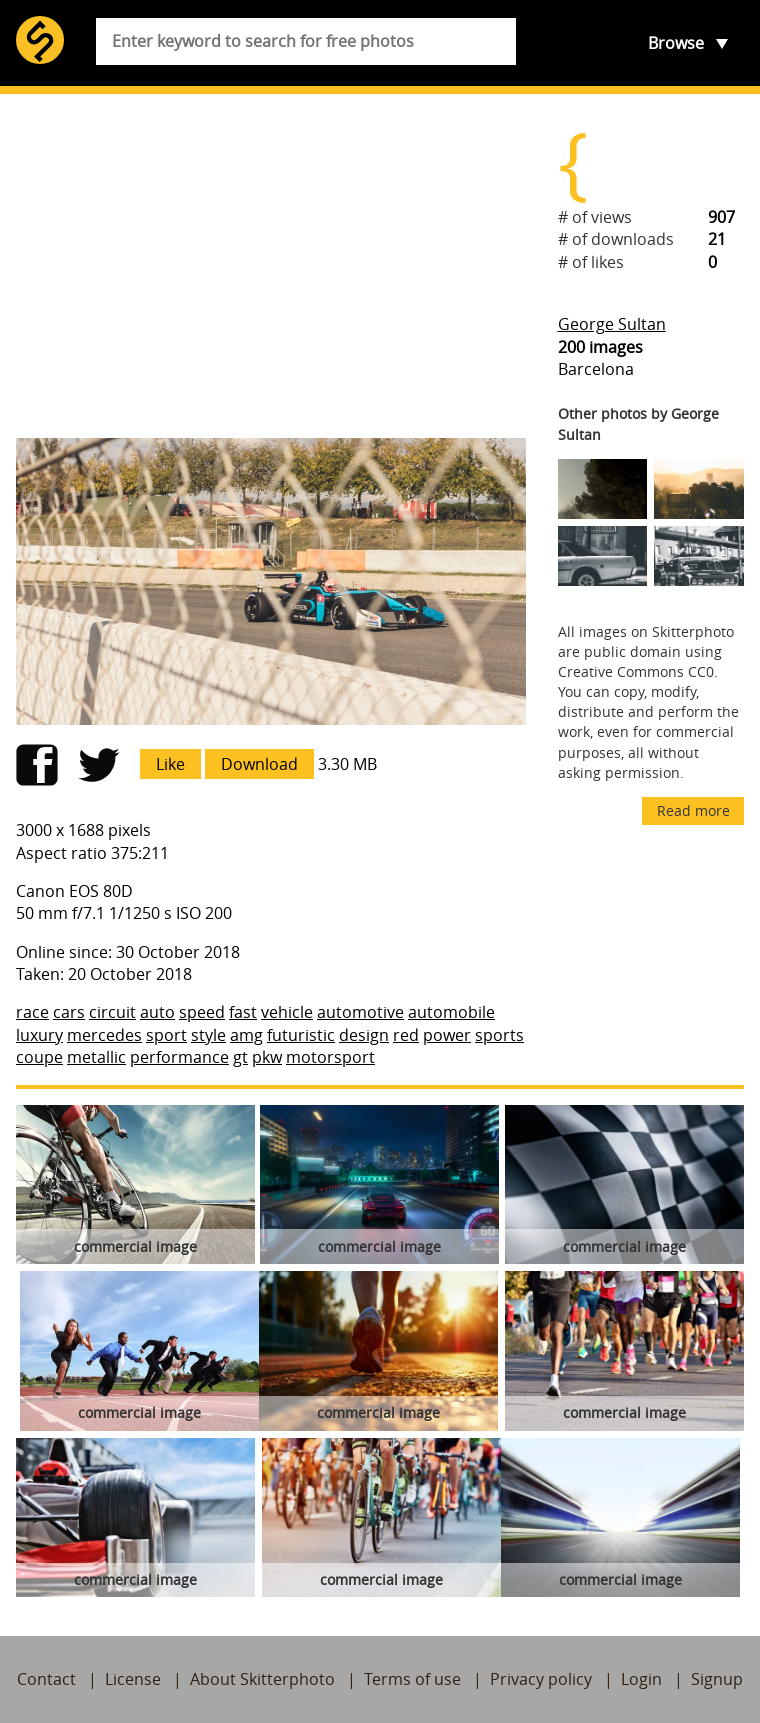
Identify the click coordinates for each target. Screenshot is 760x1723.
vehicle (287, 1012)
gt (240, 1057)
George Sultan (612, 324)
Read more (693, 810)
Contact (46, 1679)
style (208, 1035)
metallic (96, 1057)
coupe (39, 1057)
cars (69, 1012)
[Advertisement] (271, 266)
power (447, 1035)
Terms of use (412, 1679)
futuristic (301, 1035)
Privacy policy (541, 1679)
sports (499, 1035)
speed (202, 1012)
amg (246, 1035)
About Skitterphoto (262, 1679)
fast (243, 1012)
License (133, 1679)
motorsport (330, 1057)
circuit (112, 1012)
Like (170, 764)
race (32, 1012)
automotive (360, 1012)
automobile (451, 1012)
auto (157, 1012)
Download (259, 764)
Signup (717, 1679)
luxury (39, 1035)
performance (179, 1057)
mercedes (104, 1035)
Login (641, 1679)
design (364, 1035)
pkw (267, 1057)
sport (166, 1035)
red (406, 1035)
